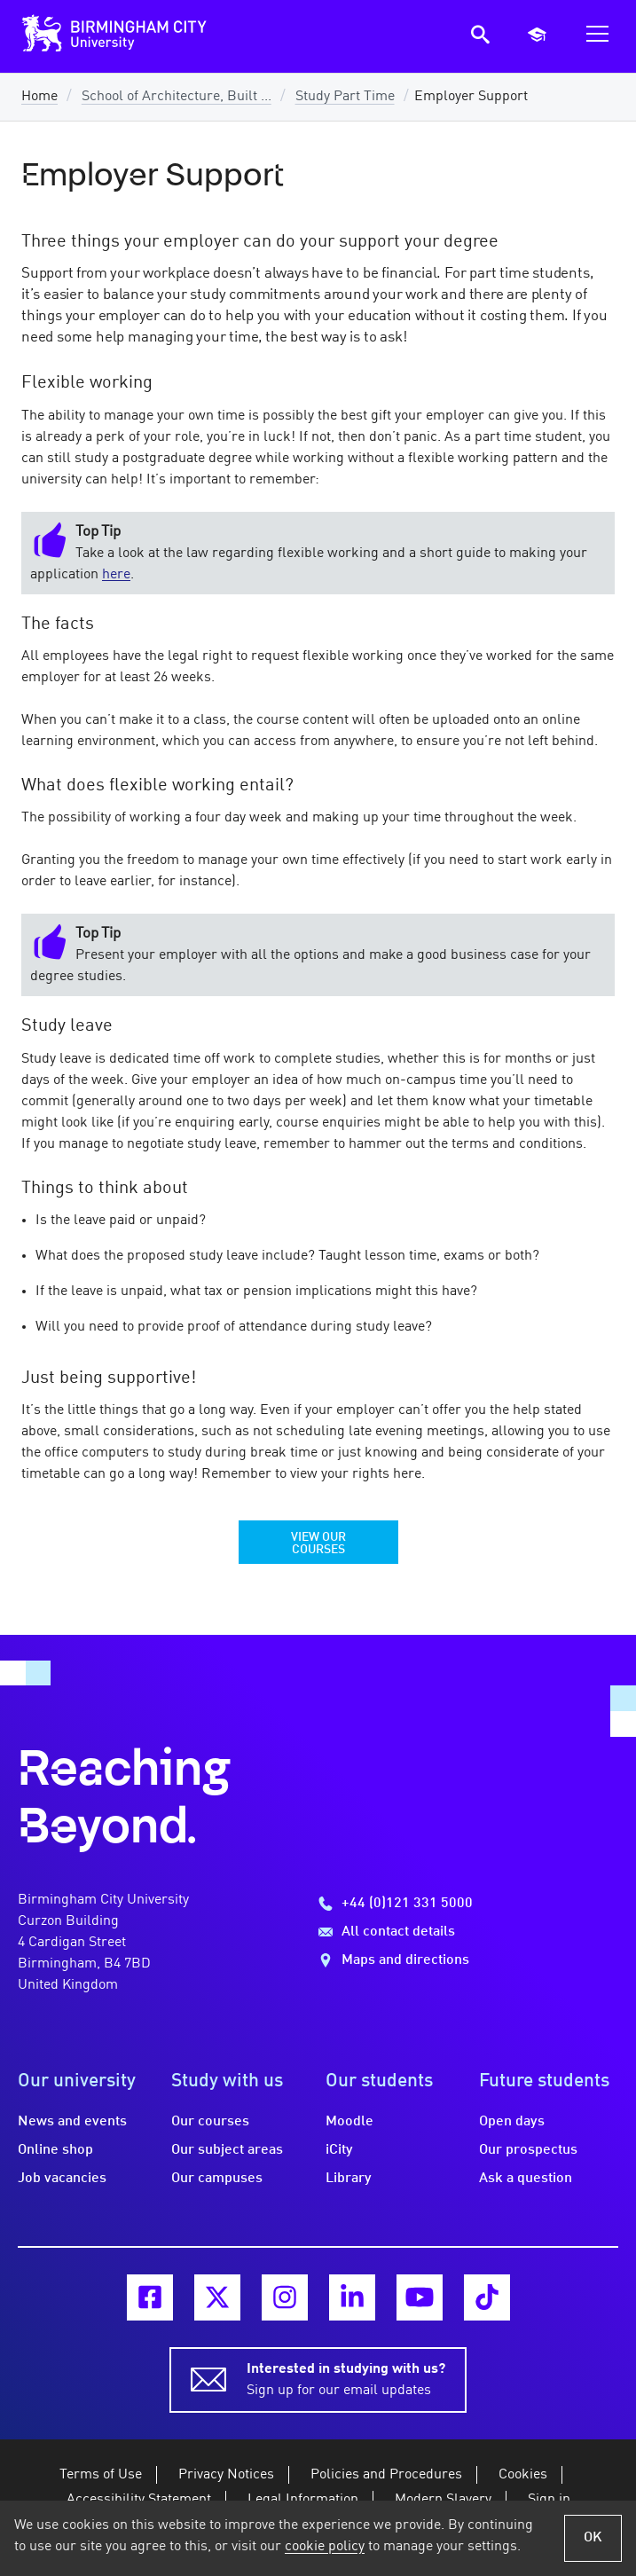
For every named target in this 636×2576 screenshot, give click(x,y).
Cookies (523, 2475)
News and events (72, 2122)
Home (39, 97)
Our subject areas (227, 2150)
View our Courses (318, 1543)
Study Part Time (345, 97)
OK (593, 2538)
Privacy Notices (226, 2475)
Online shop (55, 2150)
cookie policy (325, 2547)
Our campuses (217, 2179)
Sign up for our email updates (346, 2378)
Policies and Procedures (386, 2475)
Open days (512, 2122)
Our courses (210, 2122)
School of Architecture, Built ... (176, 97)
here (116, 575)
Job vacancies (62, 2179)
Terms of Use (100, 2475)
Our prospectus (528, 2150)
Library (349, 2179)
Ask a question (525, 2179)
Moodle (349, 2122)
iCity (339, 2150)
